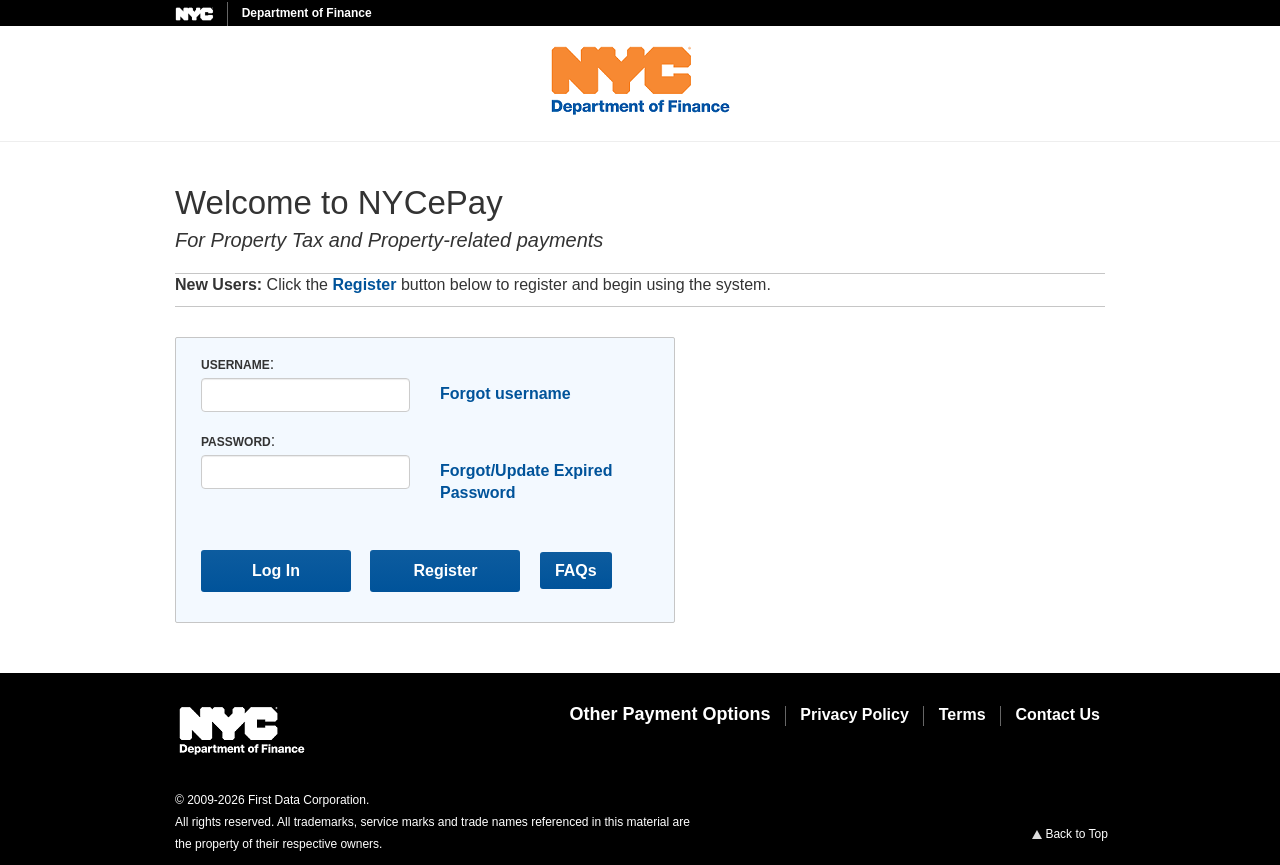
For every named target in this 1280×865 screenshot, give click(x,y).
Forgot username (505, 393)
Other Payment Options (669, 714)
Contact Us (1058, 714)
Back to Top (1070, 834)
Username (235, 365)
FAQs (576, 570)
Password (236, 442)
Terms (962, 714)
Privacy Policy (854, 714)
